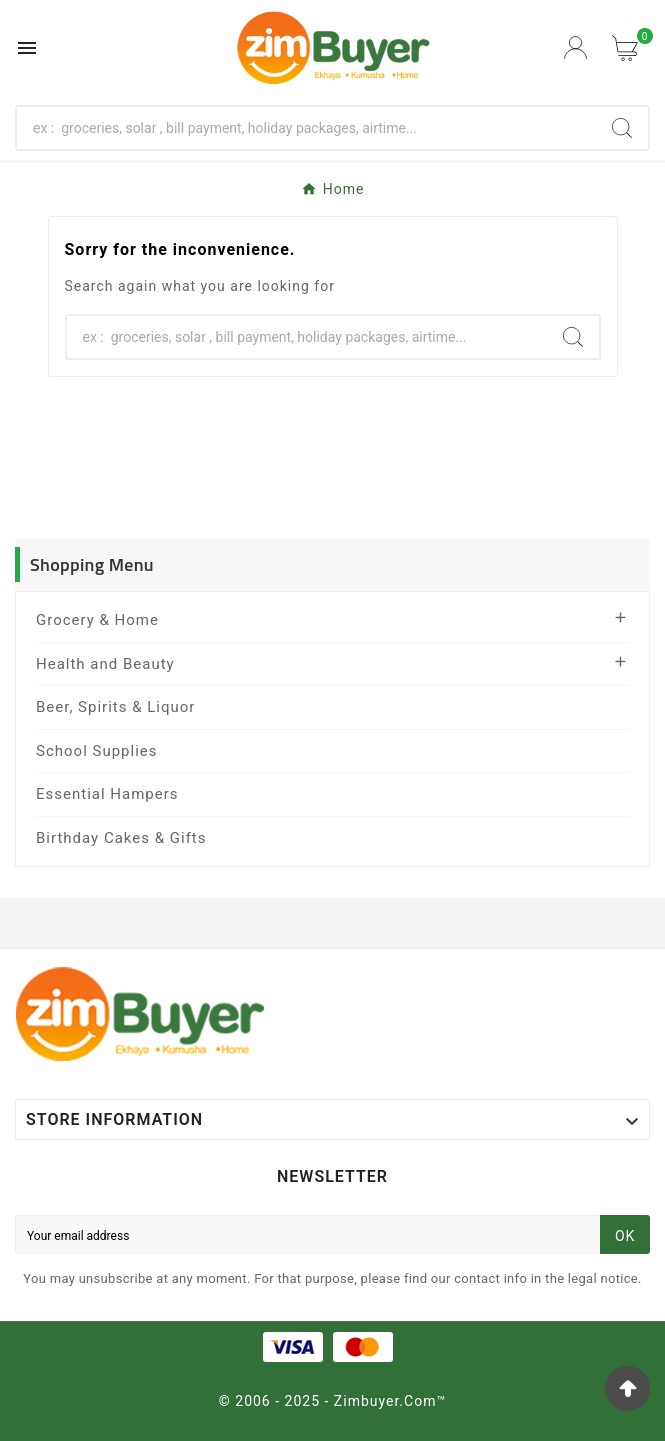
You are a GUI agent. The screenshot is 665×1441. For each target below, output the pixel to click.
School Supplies (97, 751)
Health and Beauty (105, 664)
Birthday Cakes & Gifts (121, 838)
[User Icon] (578, 47)
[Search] (306, 128)
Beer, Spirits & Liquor (115, 707)
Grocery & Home (97, 620)
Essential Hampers (107, 794)
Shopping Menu (92, 564)
